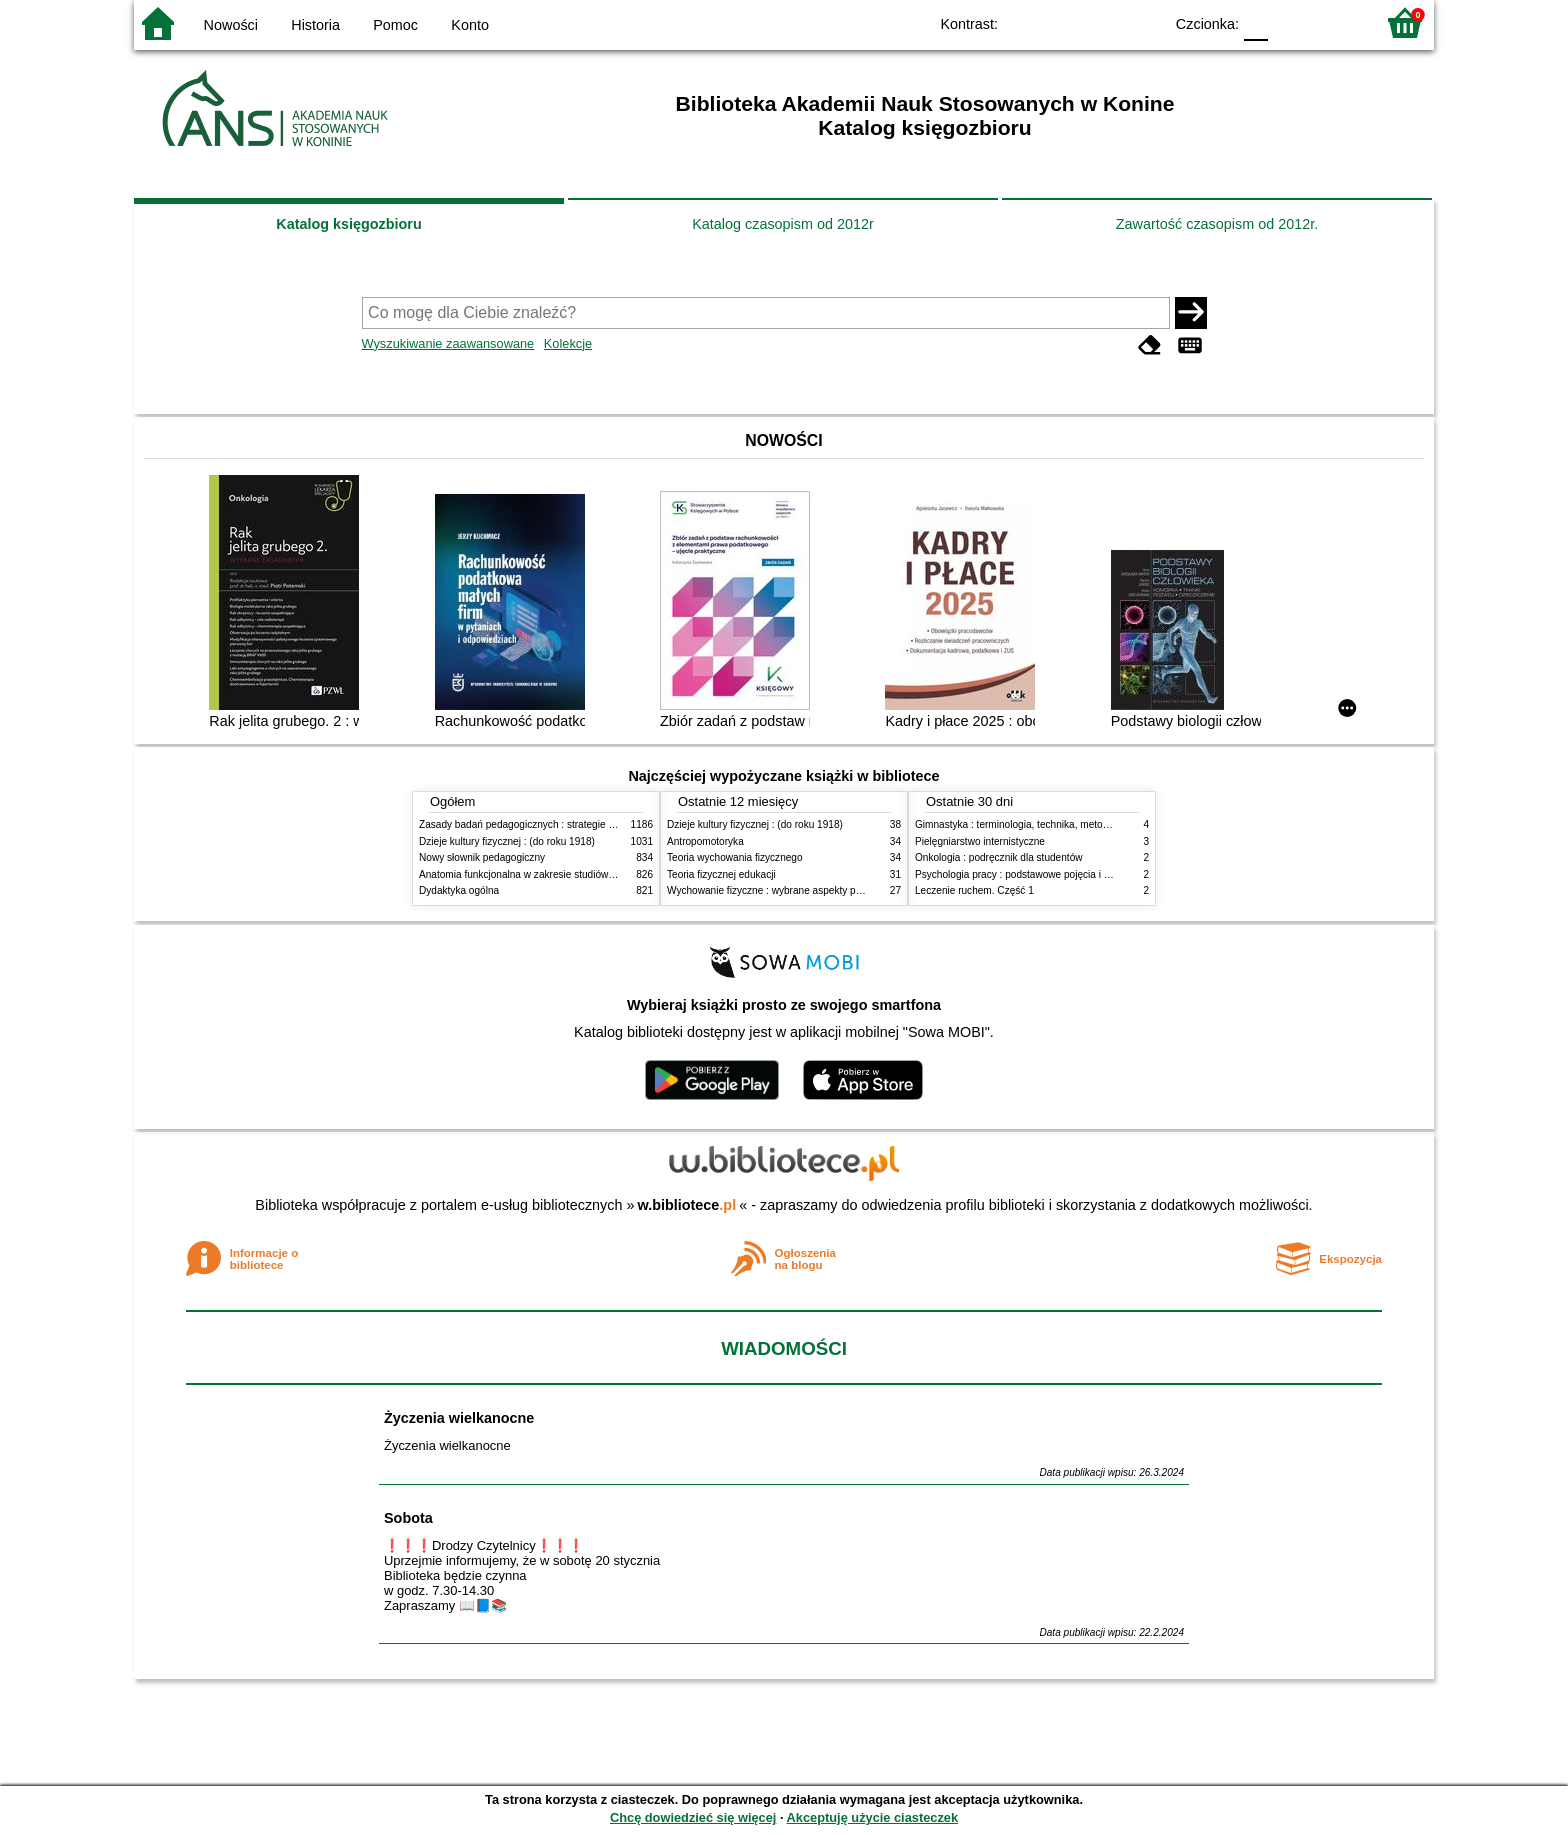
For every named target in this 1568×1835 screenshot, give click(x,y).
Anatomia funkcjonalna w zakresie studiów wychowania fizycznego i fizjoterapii (594, 874)
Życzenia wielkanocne (459, 1418)
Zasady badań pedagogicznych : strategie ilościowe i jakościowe (562, 824)
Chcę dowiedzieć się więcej (693, 1817)
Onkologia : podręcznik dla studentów (999, 857)
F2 (1336, 22)
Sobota (408, 1518)
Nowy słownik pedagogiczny (482, 857)
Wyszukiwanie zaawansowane (448, 343)
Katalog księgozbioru (349, 224)
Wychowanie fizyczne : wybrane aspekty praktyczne (783, 890)
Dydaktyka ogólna (459, 890)
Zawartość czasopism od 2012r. (1217, 224)
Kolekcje (568, 343)
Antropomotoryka (705, 841)
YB (1101, 22)
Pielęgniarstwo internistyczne (980, 841)
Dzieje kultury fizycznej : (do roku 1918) (507, 841)
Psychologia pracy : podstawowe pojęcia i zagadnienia (1036, 874)
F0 (1255, 22)
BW (1061, 22)
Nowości (231, 25)
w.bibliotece (687, 1205)
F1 (1290, 22)
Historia (315, 25)
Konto (470, 25)
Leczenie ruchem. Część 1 (974, 890)
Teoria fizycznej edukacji (721, 874)
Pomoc (395, 25)
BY (1141, 22)
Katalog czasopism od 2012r (783, 224)
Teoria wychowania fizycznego (735, 857)
